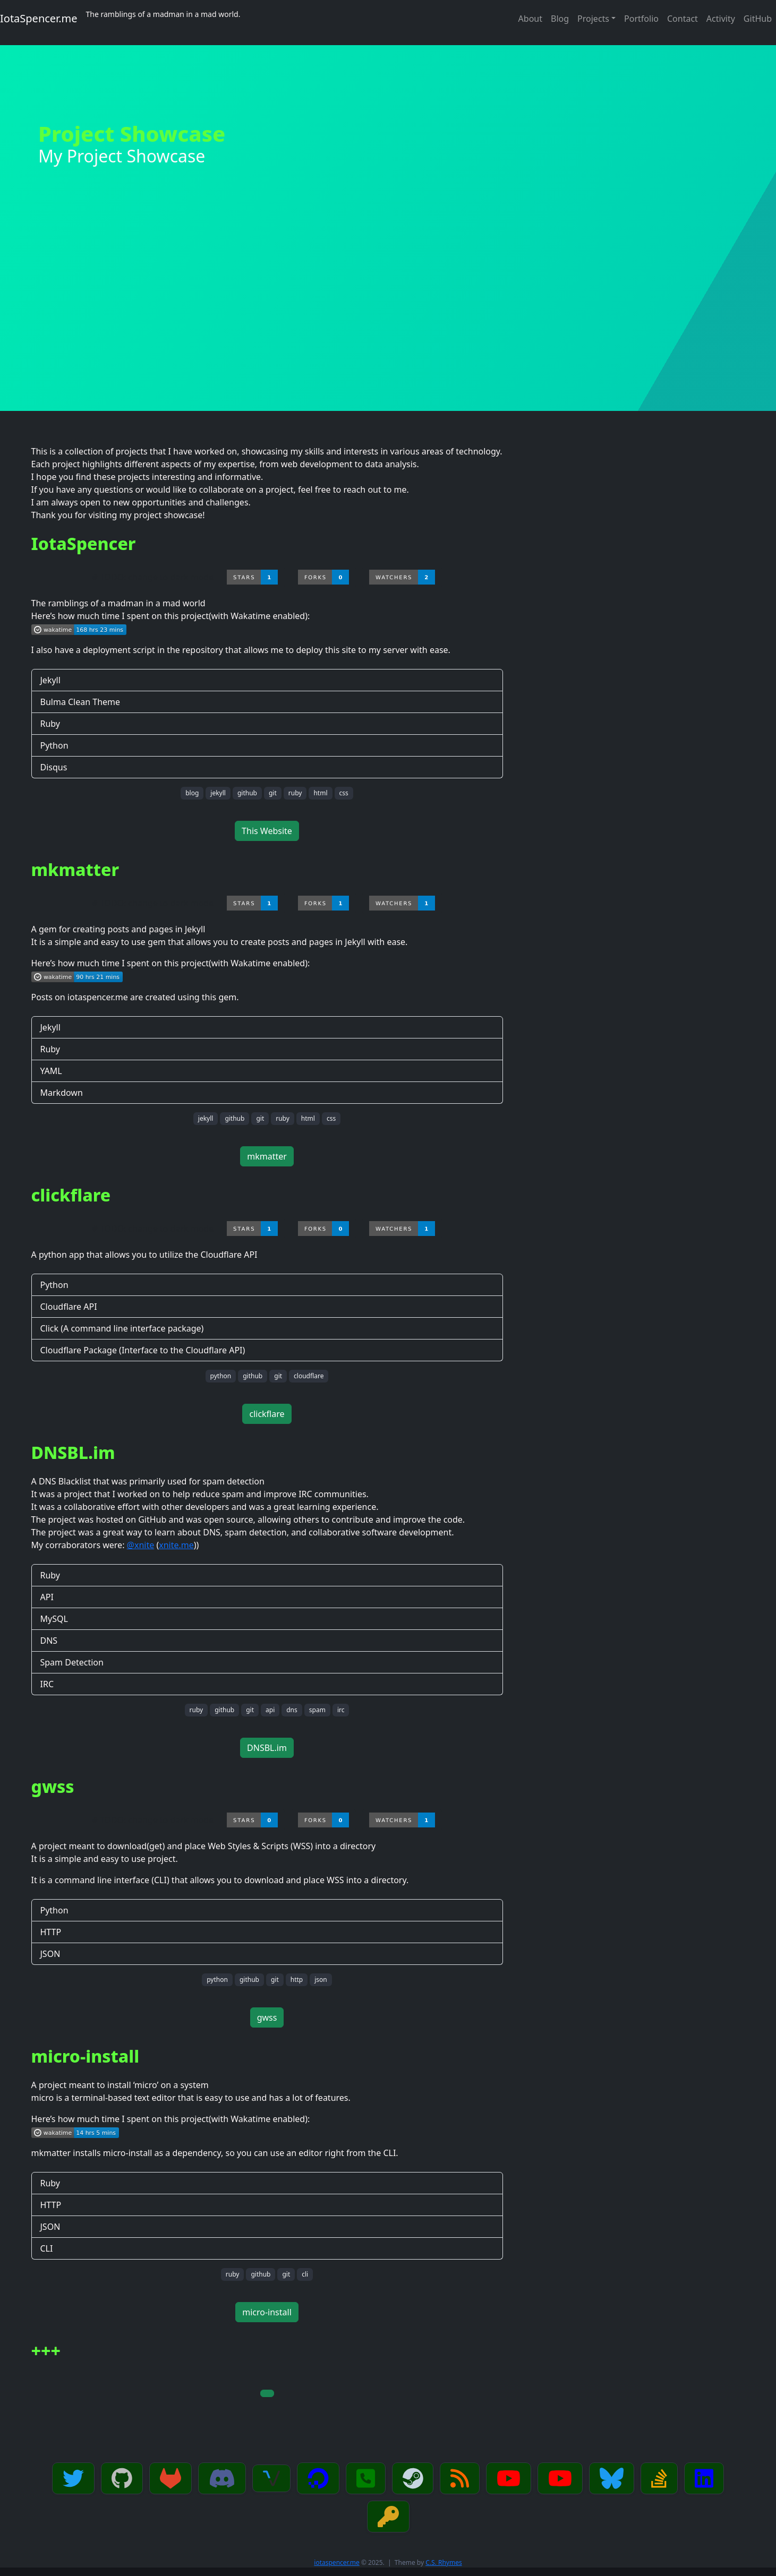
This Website (267, 831)
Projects (593, 18)
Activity (720, 18)
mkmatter (267, 1156)
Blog (560, 18)
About (530, 18)
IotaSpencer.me (39, 18)
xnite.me (176, 1545)
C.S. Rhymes (443, 2562)
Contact (682, 18)
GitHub (758, 18)
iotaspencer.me (337, 2562)
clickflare (266, 1414)
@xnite (141, 1545)
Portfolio (641, 18)
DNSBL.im (267, 1748)
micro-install (267, 2312)
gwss (267, 2017)
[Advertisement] (388, 331)
